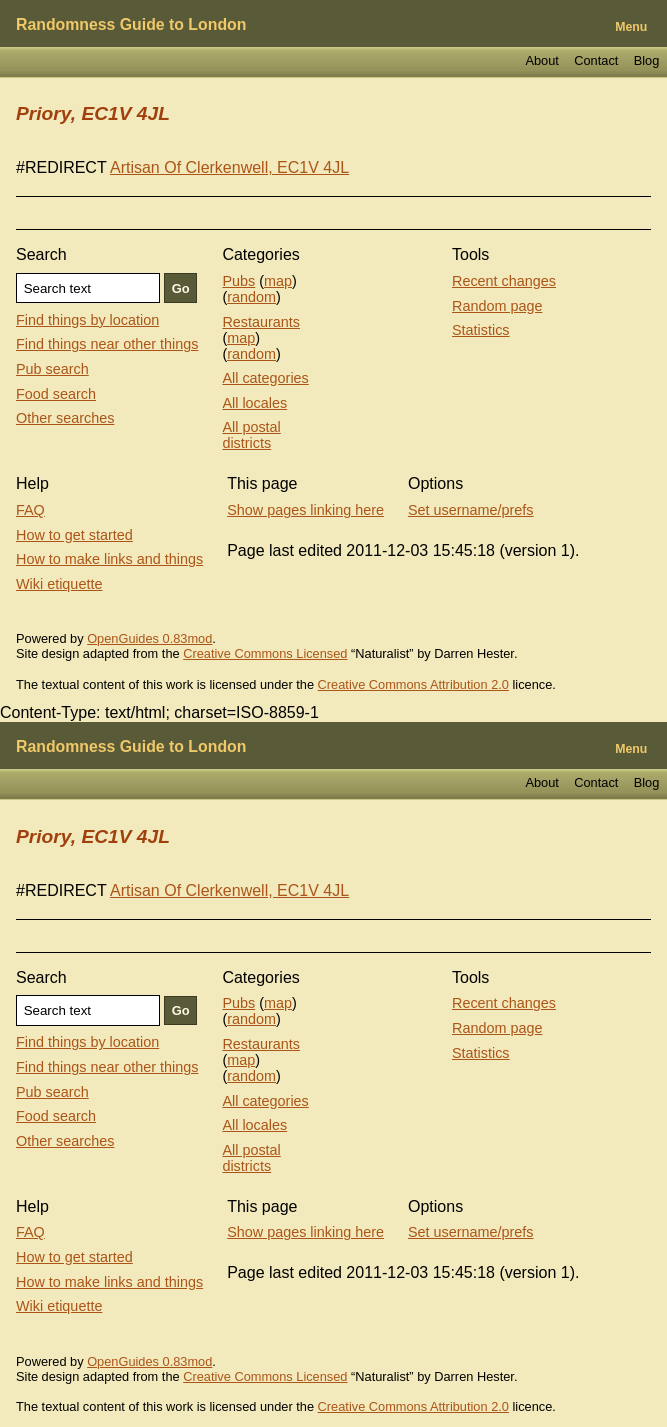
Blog (647, 60)
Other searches (65, 418)
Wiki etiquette (59, 584)
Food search (56, 394)
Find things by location (87, 320)
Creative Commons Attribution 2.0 (413, 684)
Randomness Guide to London (131, 24)
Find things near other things (107, 344)
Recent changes (504, 281)
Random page (497, 306)
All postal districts (251, 435)
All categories (265, 378)
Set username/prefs (471, 510)
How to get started (74, 535)
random (251, 297)
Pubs (238, 281)
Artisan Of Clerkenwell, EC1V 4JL (229, 167)
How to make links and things (109, 559)
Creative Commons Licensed (265, 653)
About (541, 60)
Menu (631, 27)
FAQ (30, 510)
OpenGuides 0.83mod (149, 638)
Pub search (52, 369)
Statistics (481, 330)
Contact (596, 60)
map (278, 281)
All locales (254, 403)
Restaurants (261, 322)
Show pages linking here (305, 510)
